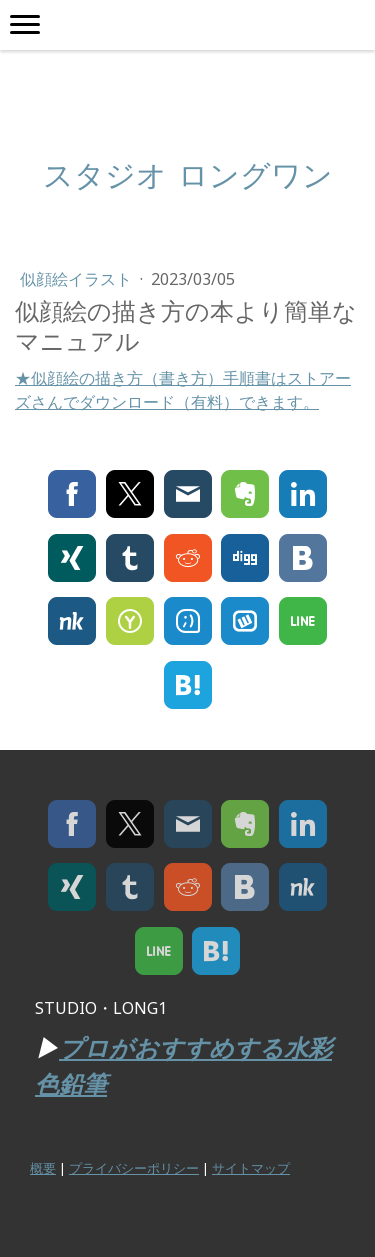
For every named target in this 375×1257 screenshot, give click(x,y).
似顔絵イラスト (78, 279)
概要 (43, 1168)
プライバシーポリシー (134, 1168)
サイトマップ (251, 1168)
